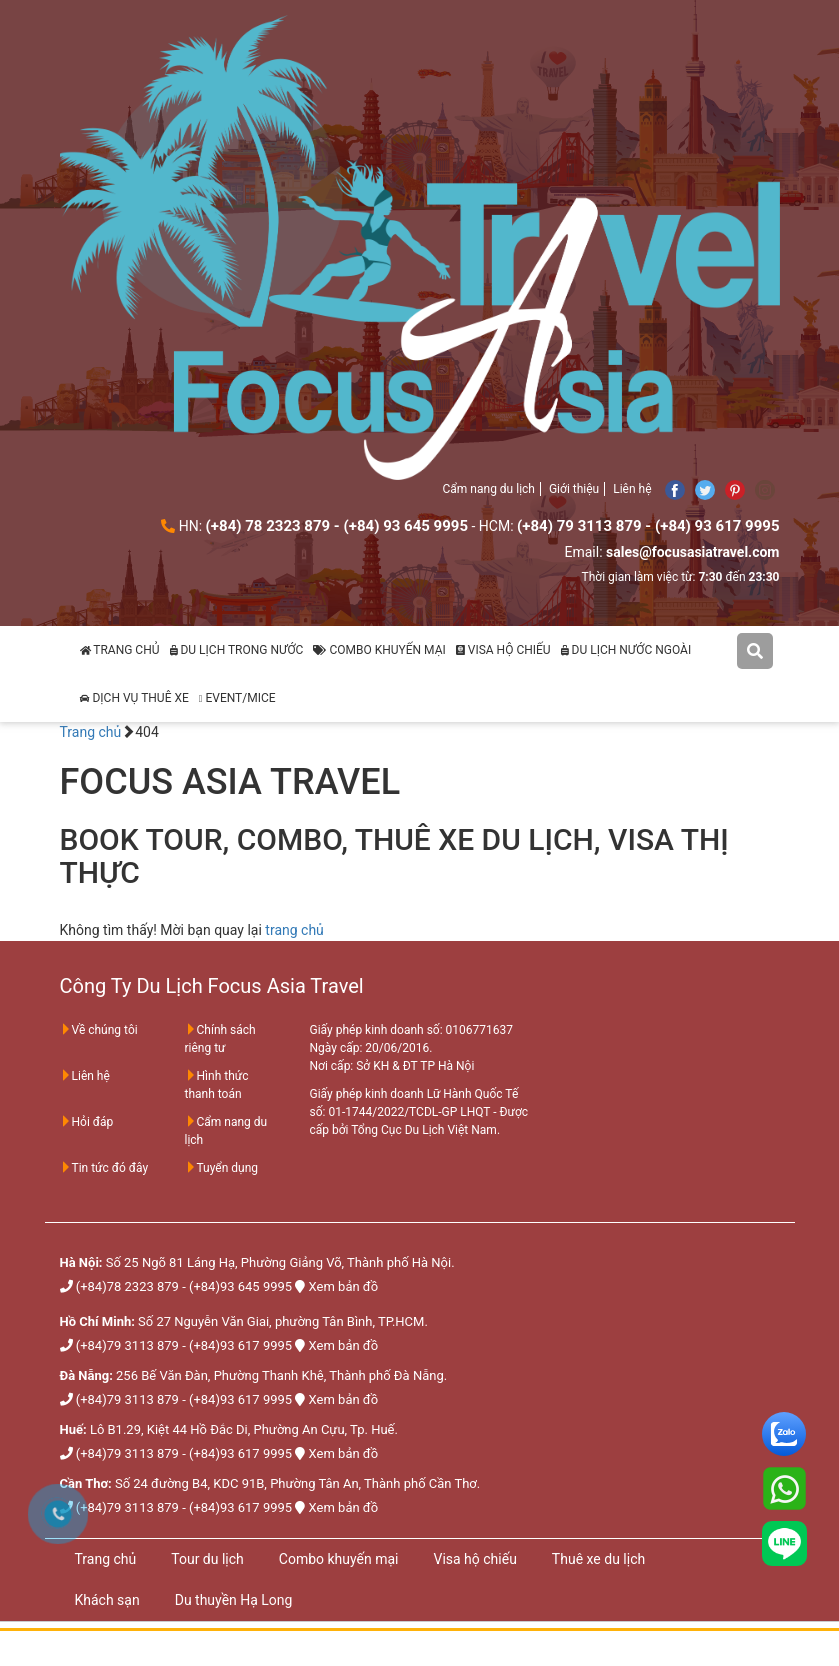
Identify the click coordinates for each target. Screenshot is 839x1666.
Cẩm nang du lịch (489, 489)
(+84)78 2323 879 (127, 1286)
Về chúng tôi (99, 1030)
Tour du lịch (207, 1559)
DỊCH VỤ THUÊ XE (134, 698)
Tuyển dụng (222, 1168)
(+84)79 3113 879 (127, 1345)
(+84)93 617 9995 (240, 1345)
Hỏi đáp (87, 1122)
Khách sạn (107, 1600)
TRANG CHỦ (120, 650)
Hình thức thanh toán (217, 1085)
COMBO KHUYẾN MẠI (379, 650)
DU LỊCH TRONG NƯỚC (237, 650)
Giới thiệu (574, 489)
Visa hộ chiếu (474, 1559)
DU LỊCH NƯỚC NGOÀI (626, 650)
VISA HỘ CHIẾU (503, 650)
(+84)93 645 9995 (240, 1286)
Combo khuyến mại (339, 1559)
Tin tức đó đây (104, 1168)
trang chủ (294, 930)
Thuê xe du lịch (598, 1559)
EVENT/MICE (237, 698)
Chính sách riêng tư (220, 1039)
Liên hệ (632, 489)
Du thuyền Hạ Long (234, 1600)
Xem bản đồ (343, 1286)
